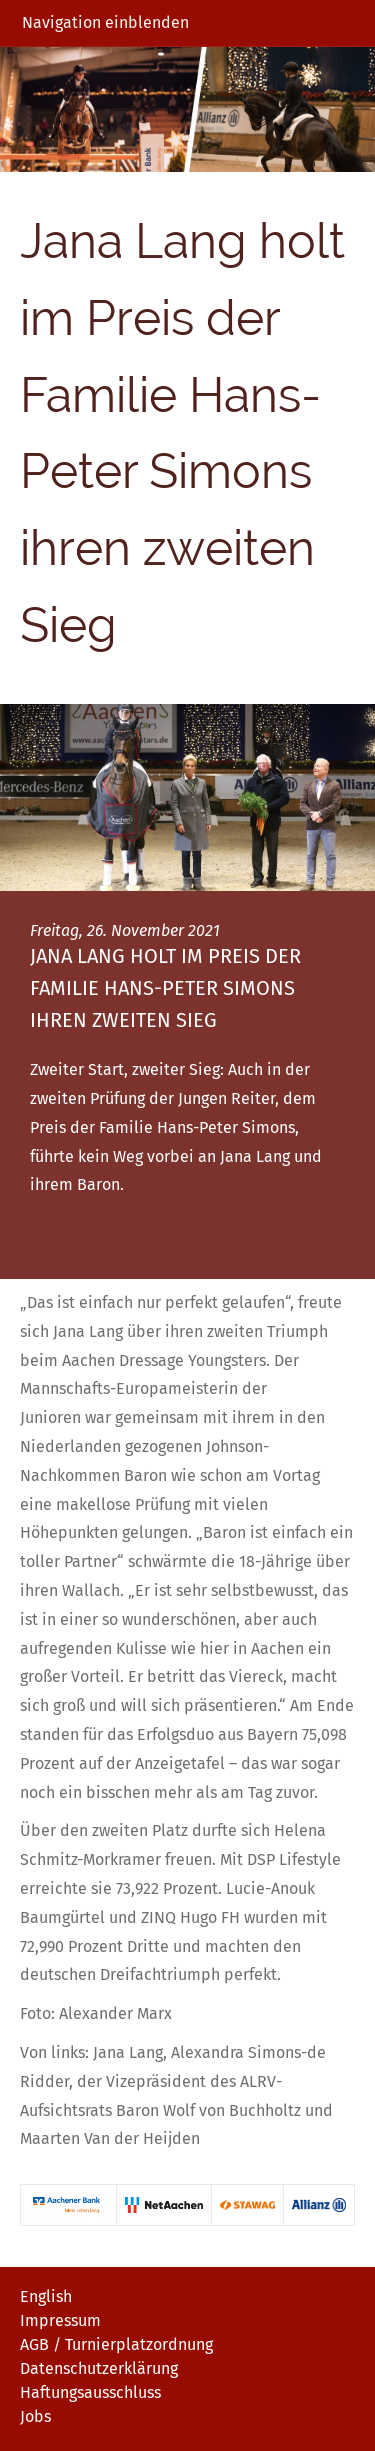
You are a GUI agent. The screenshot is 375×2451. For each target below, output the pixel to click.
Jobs (35, 2416)
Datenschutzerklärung (99, 2368)
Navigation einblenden (105, 22)
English (46, 2296)
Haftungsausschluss (90, 2392)
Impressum (60, 2320)
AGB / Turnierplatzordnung (116, 2344)
